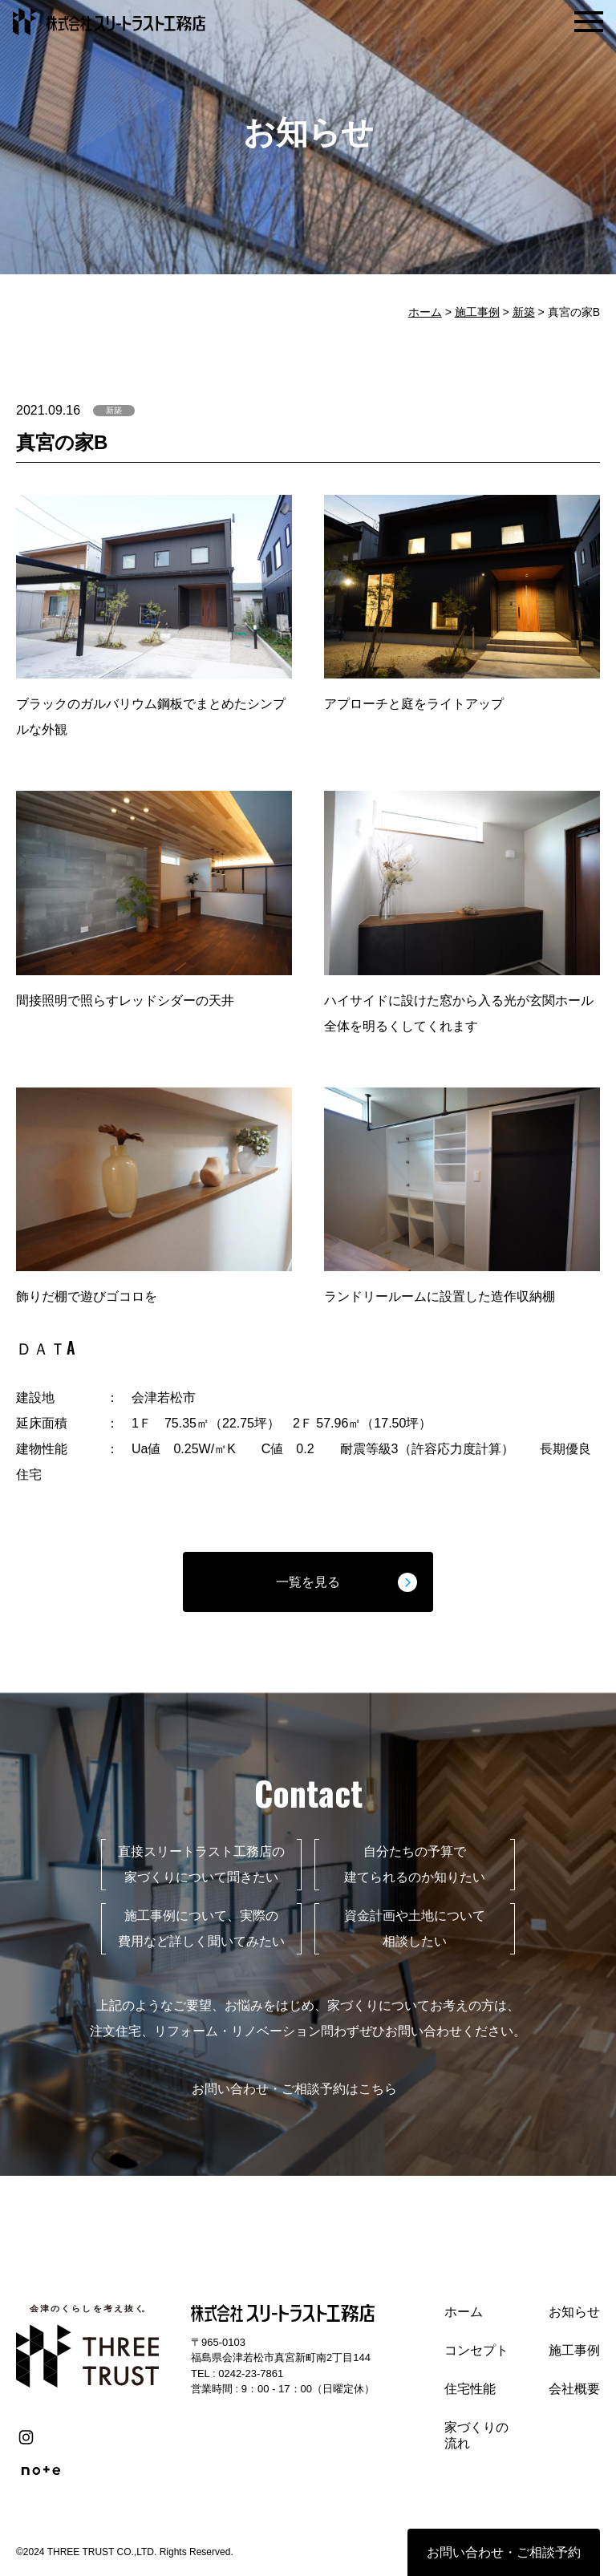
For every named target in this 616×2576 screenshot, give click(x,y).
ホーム (425, 312)
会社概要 (574, 2389)
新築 (524, 312)
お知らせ (574, 2312)
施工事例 (477, 312)
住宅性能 (470, 2389)
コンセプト (476, 2350)
